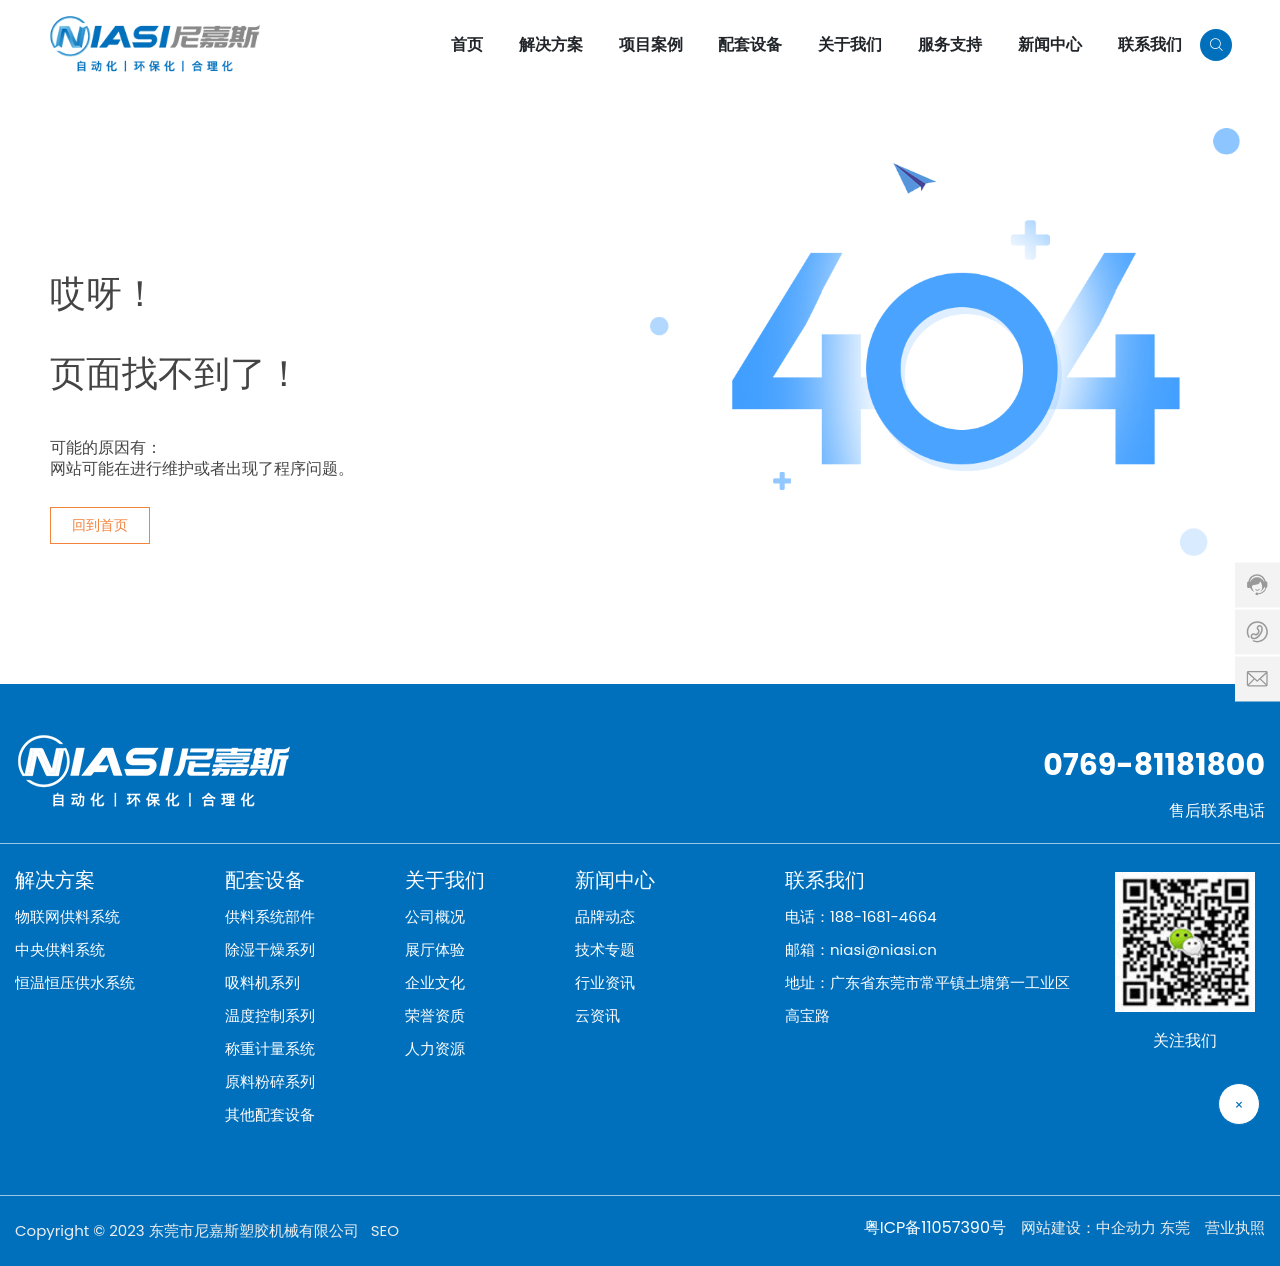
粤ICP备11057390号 (935, 1227)
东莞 (1175, 1227)
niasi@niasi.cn (883, 949)
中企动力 (1126, 1227)
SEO (385, 1230)
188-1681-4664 (883, 916)
